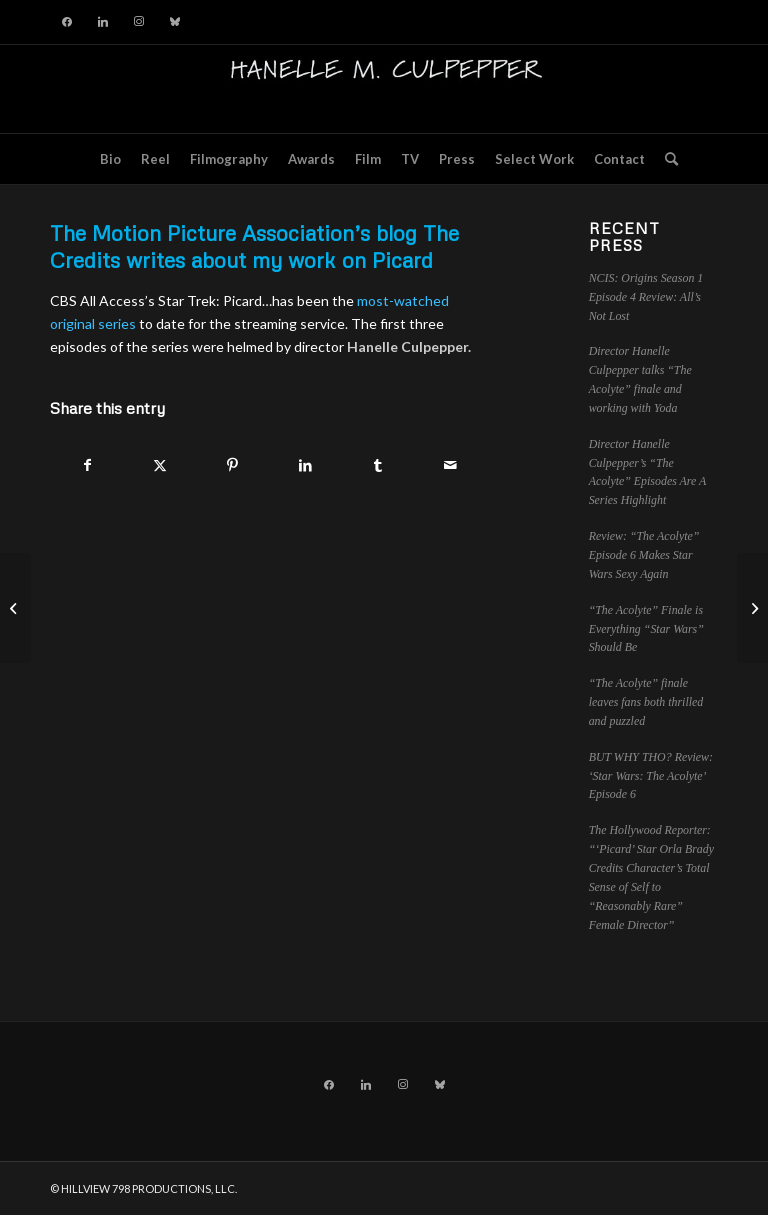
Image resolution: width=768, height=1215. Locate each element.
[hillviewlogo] (384, 89)
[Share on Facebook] (87, 465)
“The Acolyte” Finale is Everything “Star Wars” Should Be (646, 629)
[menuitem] (110, 159)
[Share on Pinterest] (233, 465)
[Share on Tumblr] (378, 465)
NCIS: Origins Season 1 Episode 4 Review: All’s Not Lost (646, 297)
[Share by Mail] (451, 465)
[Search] (666, 159)
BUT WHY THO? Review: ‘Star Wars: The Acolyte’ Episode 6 (651, 776)
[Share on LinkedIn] (306, 465)
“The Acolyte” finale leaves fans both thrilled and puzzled (646, 702)
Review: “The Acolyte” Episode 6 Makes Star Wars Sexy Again (644, 555)
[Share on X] (161, 465)
